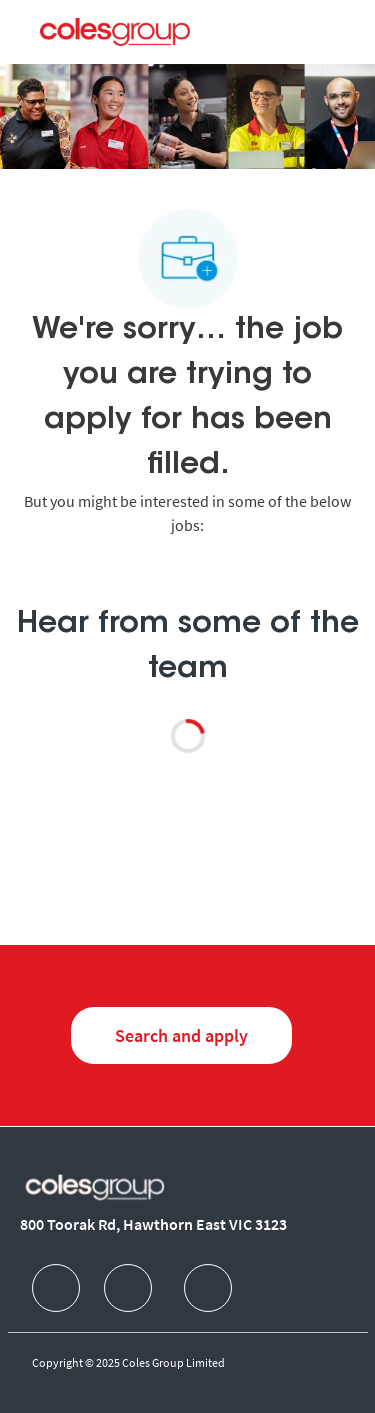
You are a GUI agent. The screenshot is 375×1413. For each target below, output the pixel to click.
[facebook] (56, 1288)
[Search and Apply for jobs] (181, 1035)
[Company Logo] (115, 31)
